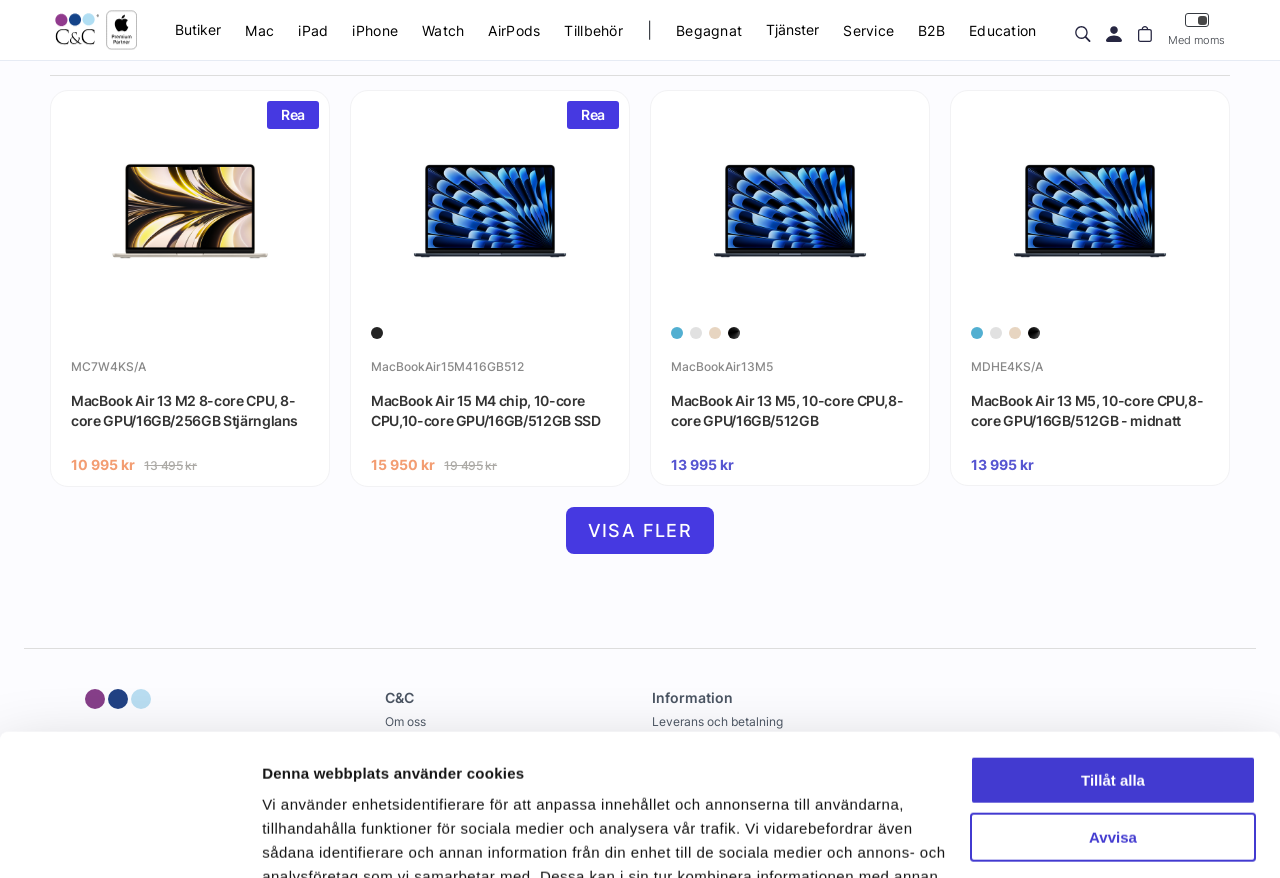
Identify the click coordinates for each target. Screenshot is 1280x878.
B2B (931, 30)
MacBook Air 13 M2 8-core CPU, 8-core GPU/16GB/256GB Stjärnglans (184, 410)
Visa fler (640, 530)
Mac (259, 30)
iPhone (375, 30)
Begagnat (709, 30)
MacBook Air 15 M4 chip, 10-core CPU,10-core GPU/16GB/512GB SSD (486, 410)
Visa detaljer (306, 838)
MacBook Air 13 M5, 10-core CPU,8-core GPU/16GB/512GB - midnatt (1087, 410)
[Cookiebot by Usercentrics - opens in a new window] (129, 839)
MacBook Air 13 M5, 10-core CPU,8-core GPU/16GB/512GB (787, 410)
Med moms (1196, 29)
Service (868, 30)
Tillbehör (593, 30)
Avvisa (1113, 695)
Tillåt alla (1113, 639)
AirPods (514, 30)
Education (1003, 30)
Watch (443, 30)
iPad (313, 30)
